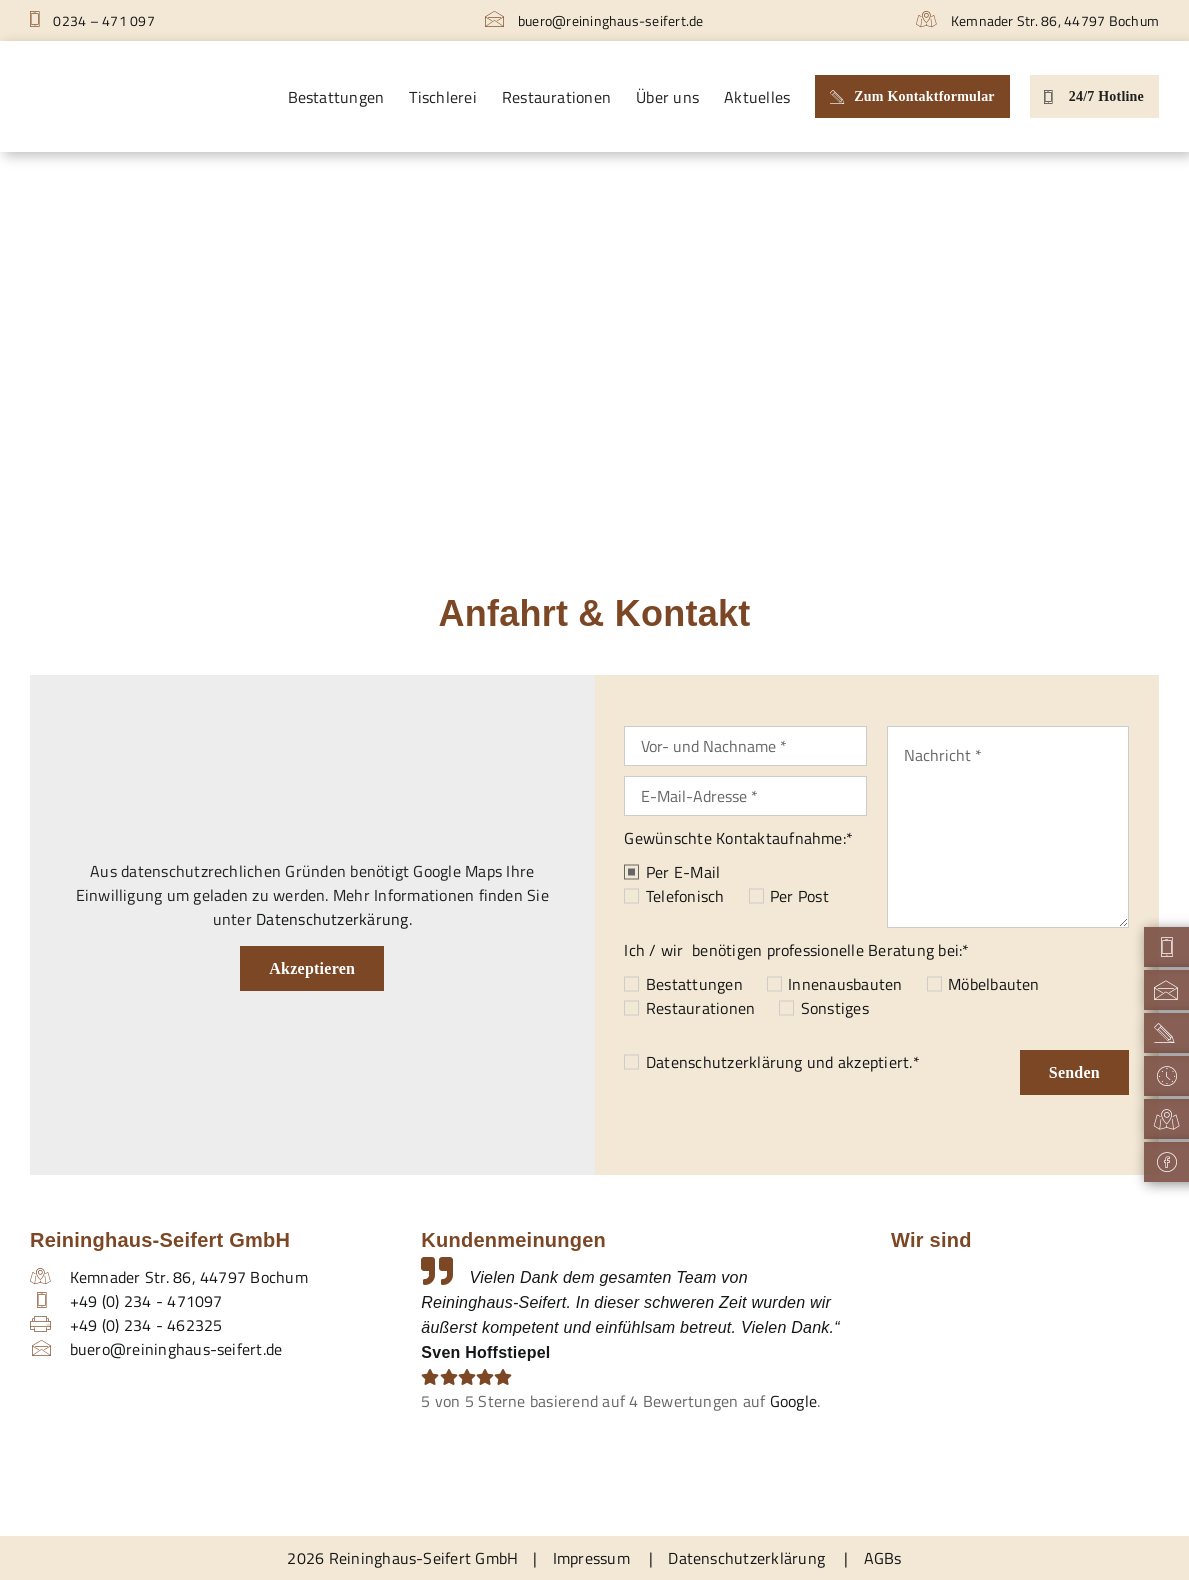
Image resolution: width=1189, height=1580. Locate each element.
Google (793, 1401)
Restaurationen (700, 1008)
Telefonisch (685, 896)
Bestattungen (694, 984)
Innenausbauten (845, 984)
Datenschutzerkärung (332, 919)
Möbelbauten (994, 984)
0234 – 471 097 (92, 20)
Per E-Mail (683, 872)
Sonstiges (835, 1008)
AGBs (883, 1558)
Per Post (799, 896)
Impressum (591, 1558)
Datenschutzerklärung (724, 1062)
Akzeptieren (312, 968)
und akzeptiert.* (783, 1062)
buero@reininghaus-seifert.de (594, 20)
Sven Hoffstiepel (485, 1352)
